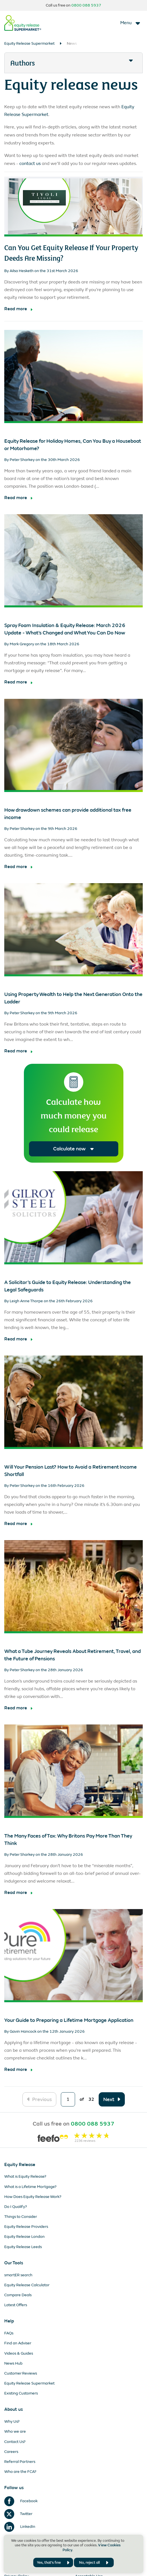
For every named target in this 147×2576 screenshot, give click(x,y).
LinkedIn (19, 2526)
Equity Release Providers (26, 2226)
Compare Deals (18, 2295)
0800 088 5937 (86, 5)
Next (109, 2099)
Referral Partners (19, 2461)
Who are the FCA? (20, 2471)
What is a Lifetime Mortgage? (30, 2186)
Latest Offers (15, 2305)
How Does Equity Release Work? (32, 2196)
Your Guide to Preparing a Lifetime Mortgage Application (68, 2020)
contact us (30, 163)
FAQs (8, 2333)
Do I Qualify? (15, 2206)
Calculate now (73, 1149)
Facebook (21, 2501)
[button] (73, 63)
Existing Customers (21, 2393)
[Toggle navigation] (131, 22)
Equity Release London (24, 2236)
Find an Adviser (17, 2343)
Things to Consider (20, 2216)
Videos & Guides (18, 2353)
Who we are (15, 2431)
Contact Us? (15, 2441)
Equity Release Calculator (26, 2285)
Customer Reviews (20, 2373)
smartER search (18, 2275)
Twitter (18, 2513)
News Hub (13, 2363)
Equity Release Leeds (23, 2246)
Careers (11, 2451)
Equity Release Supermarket (29, 43)
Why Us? (12, 2421)
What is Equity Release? (25, 2176)
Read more (15, 309)
